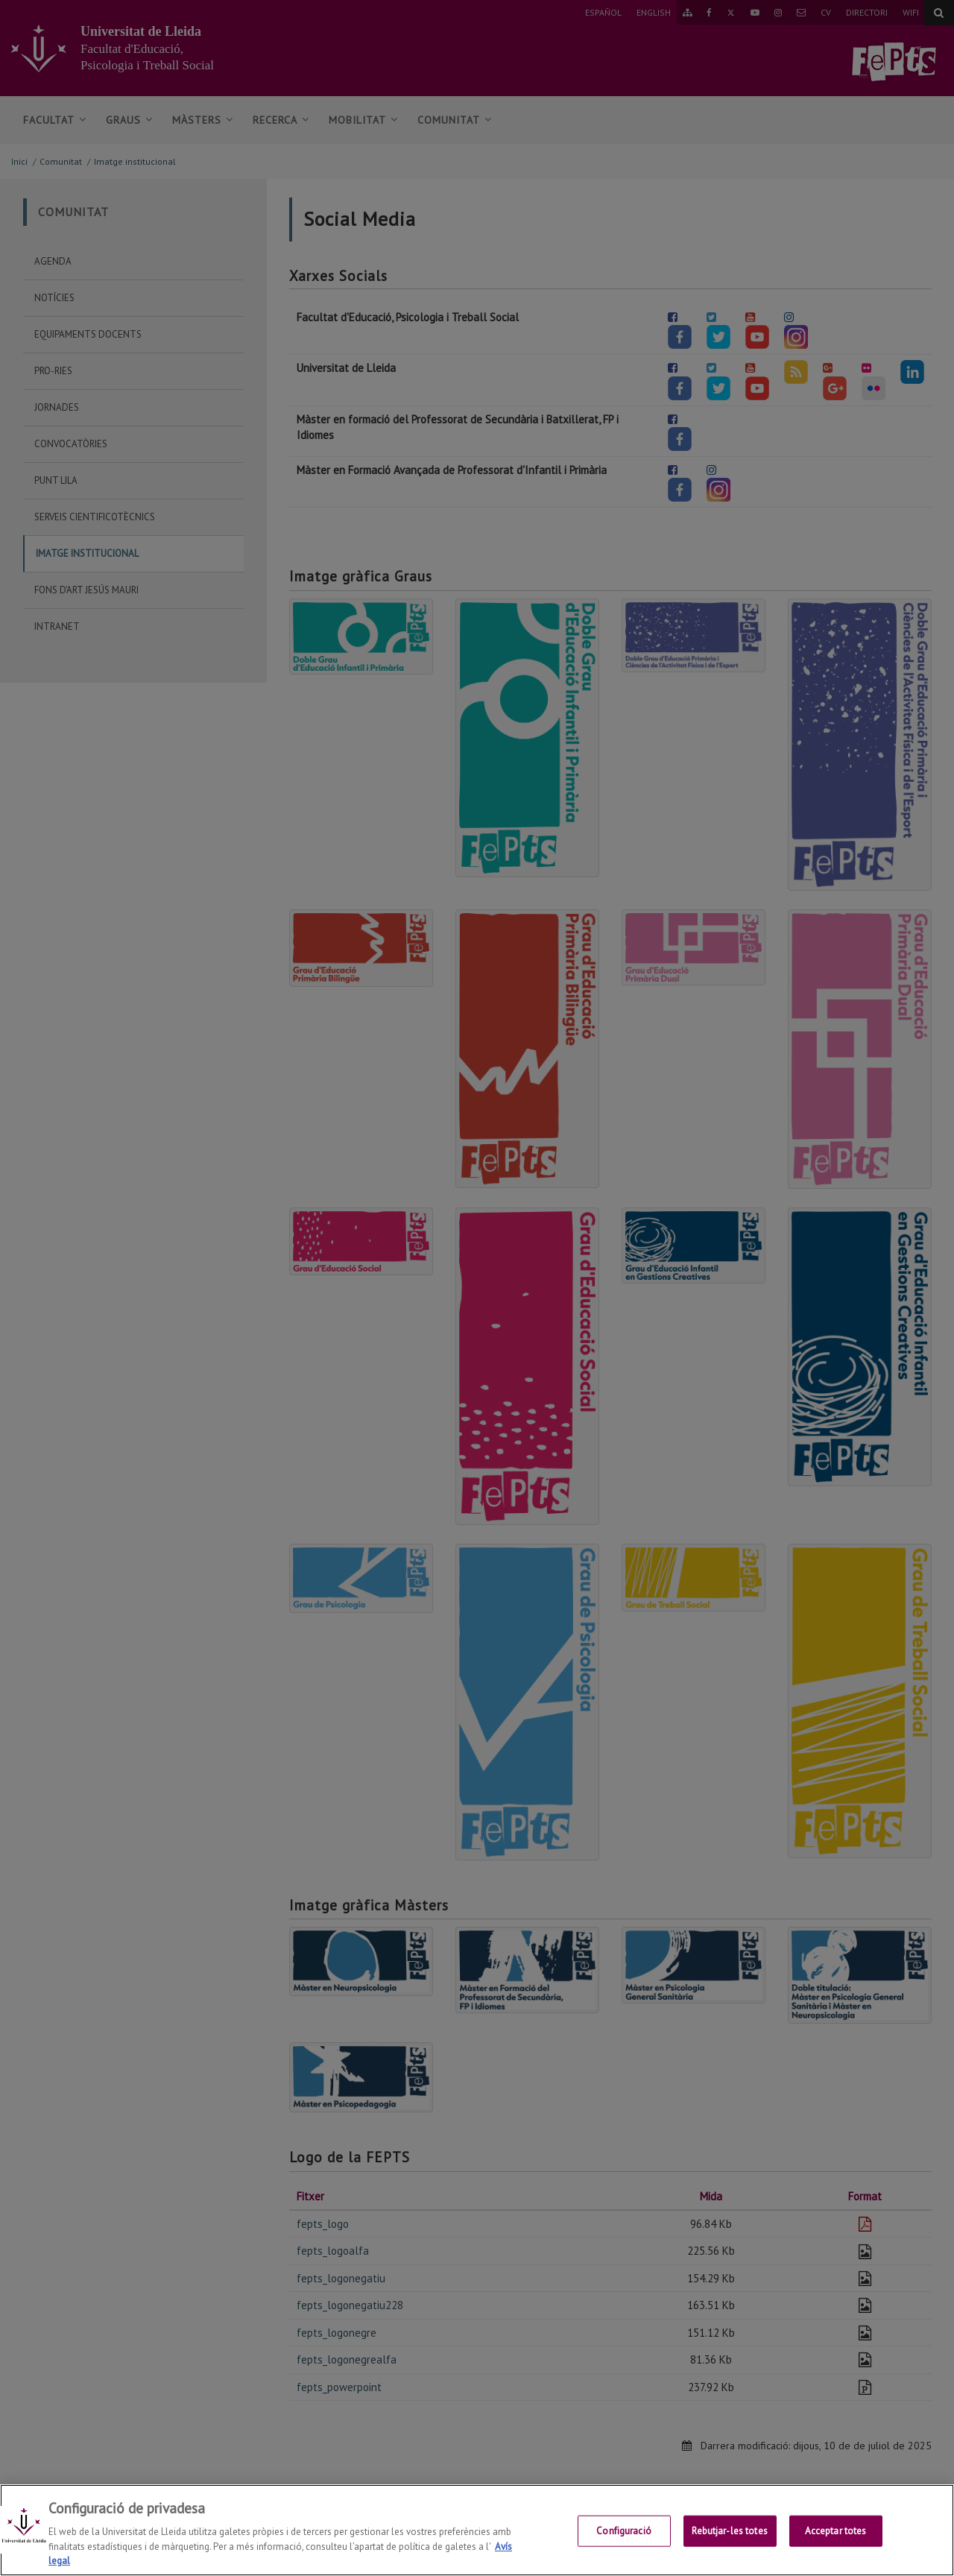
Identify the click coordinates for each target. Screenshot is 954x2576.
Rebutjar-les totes (729, 2537)
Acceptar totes (836, 2537)
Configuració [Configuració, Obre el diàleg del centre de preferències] (623, 2537)
